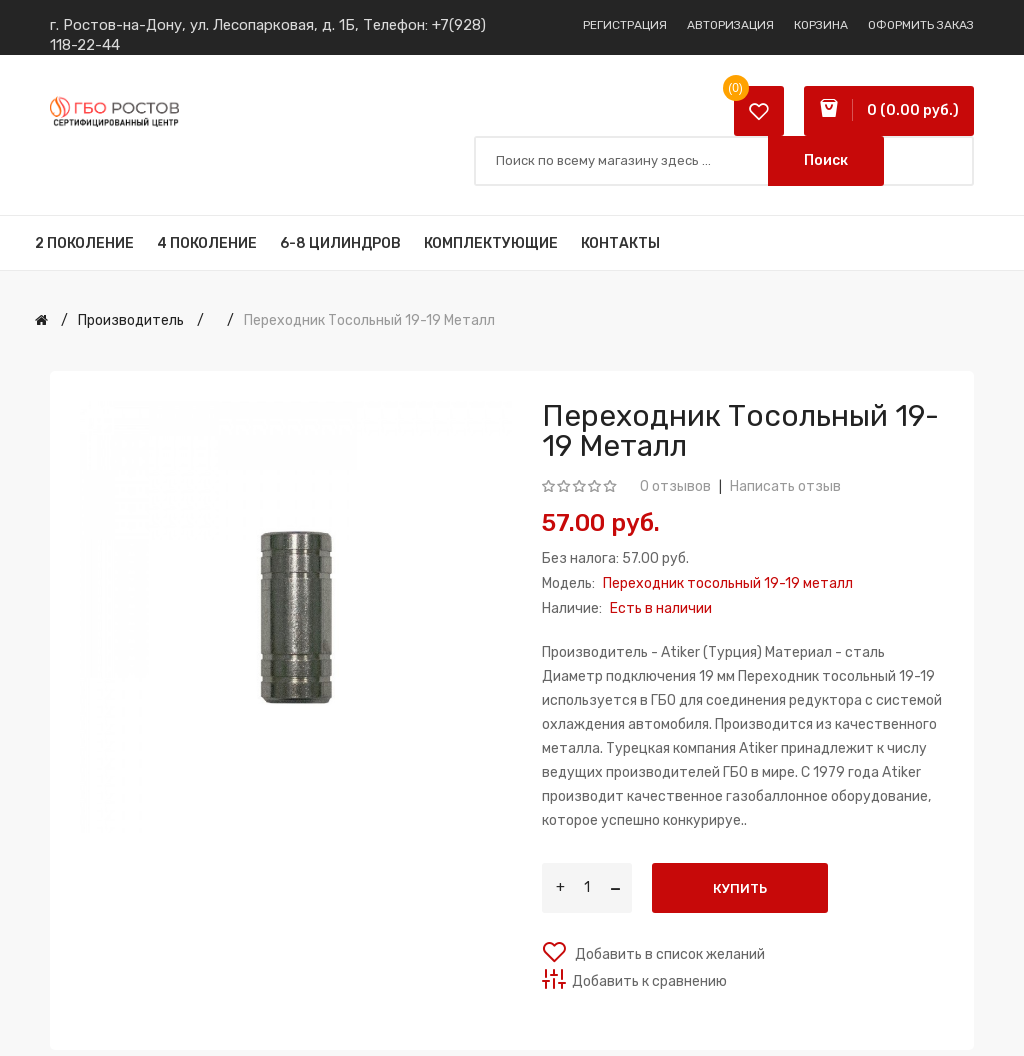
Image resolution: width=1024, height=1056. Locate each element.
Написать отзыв (785, 486)
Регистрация (625, 25)
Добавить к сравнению (649, 981)
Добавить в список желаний (668, 954)
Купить (740, 888)
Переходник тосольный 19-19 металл (369, 320)
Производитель (131, 320)
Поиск (826, 160)
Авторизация (730, 25)
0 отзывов (675, 486)
